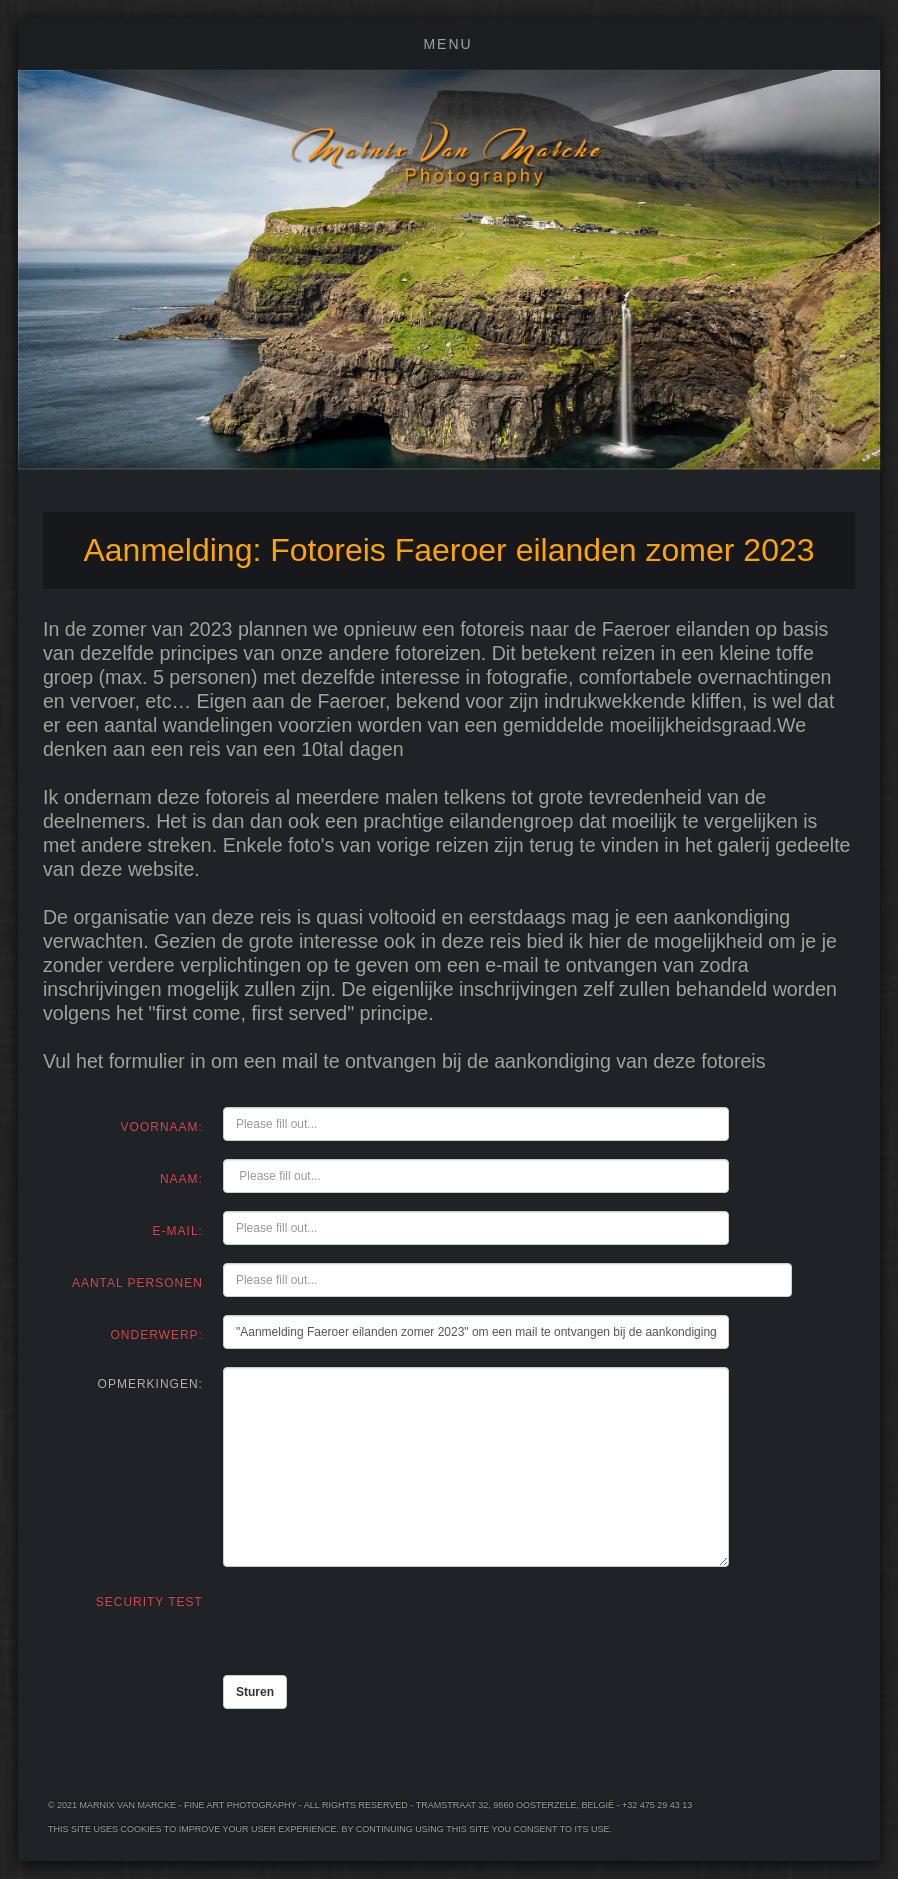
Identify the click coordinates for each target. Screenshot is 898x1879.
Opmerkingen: (150, 1384)
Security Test (149, 1602)
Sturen (255, 1692)
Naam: (181, 1179)
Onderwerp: (157, 1335)
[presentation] (375, 1621)
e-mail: (178, 1231)
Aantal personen (137, 1283)
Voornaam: (162, 1127)
